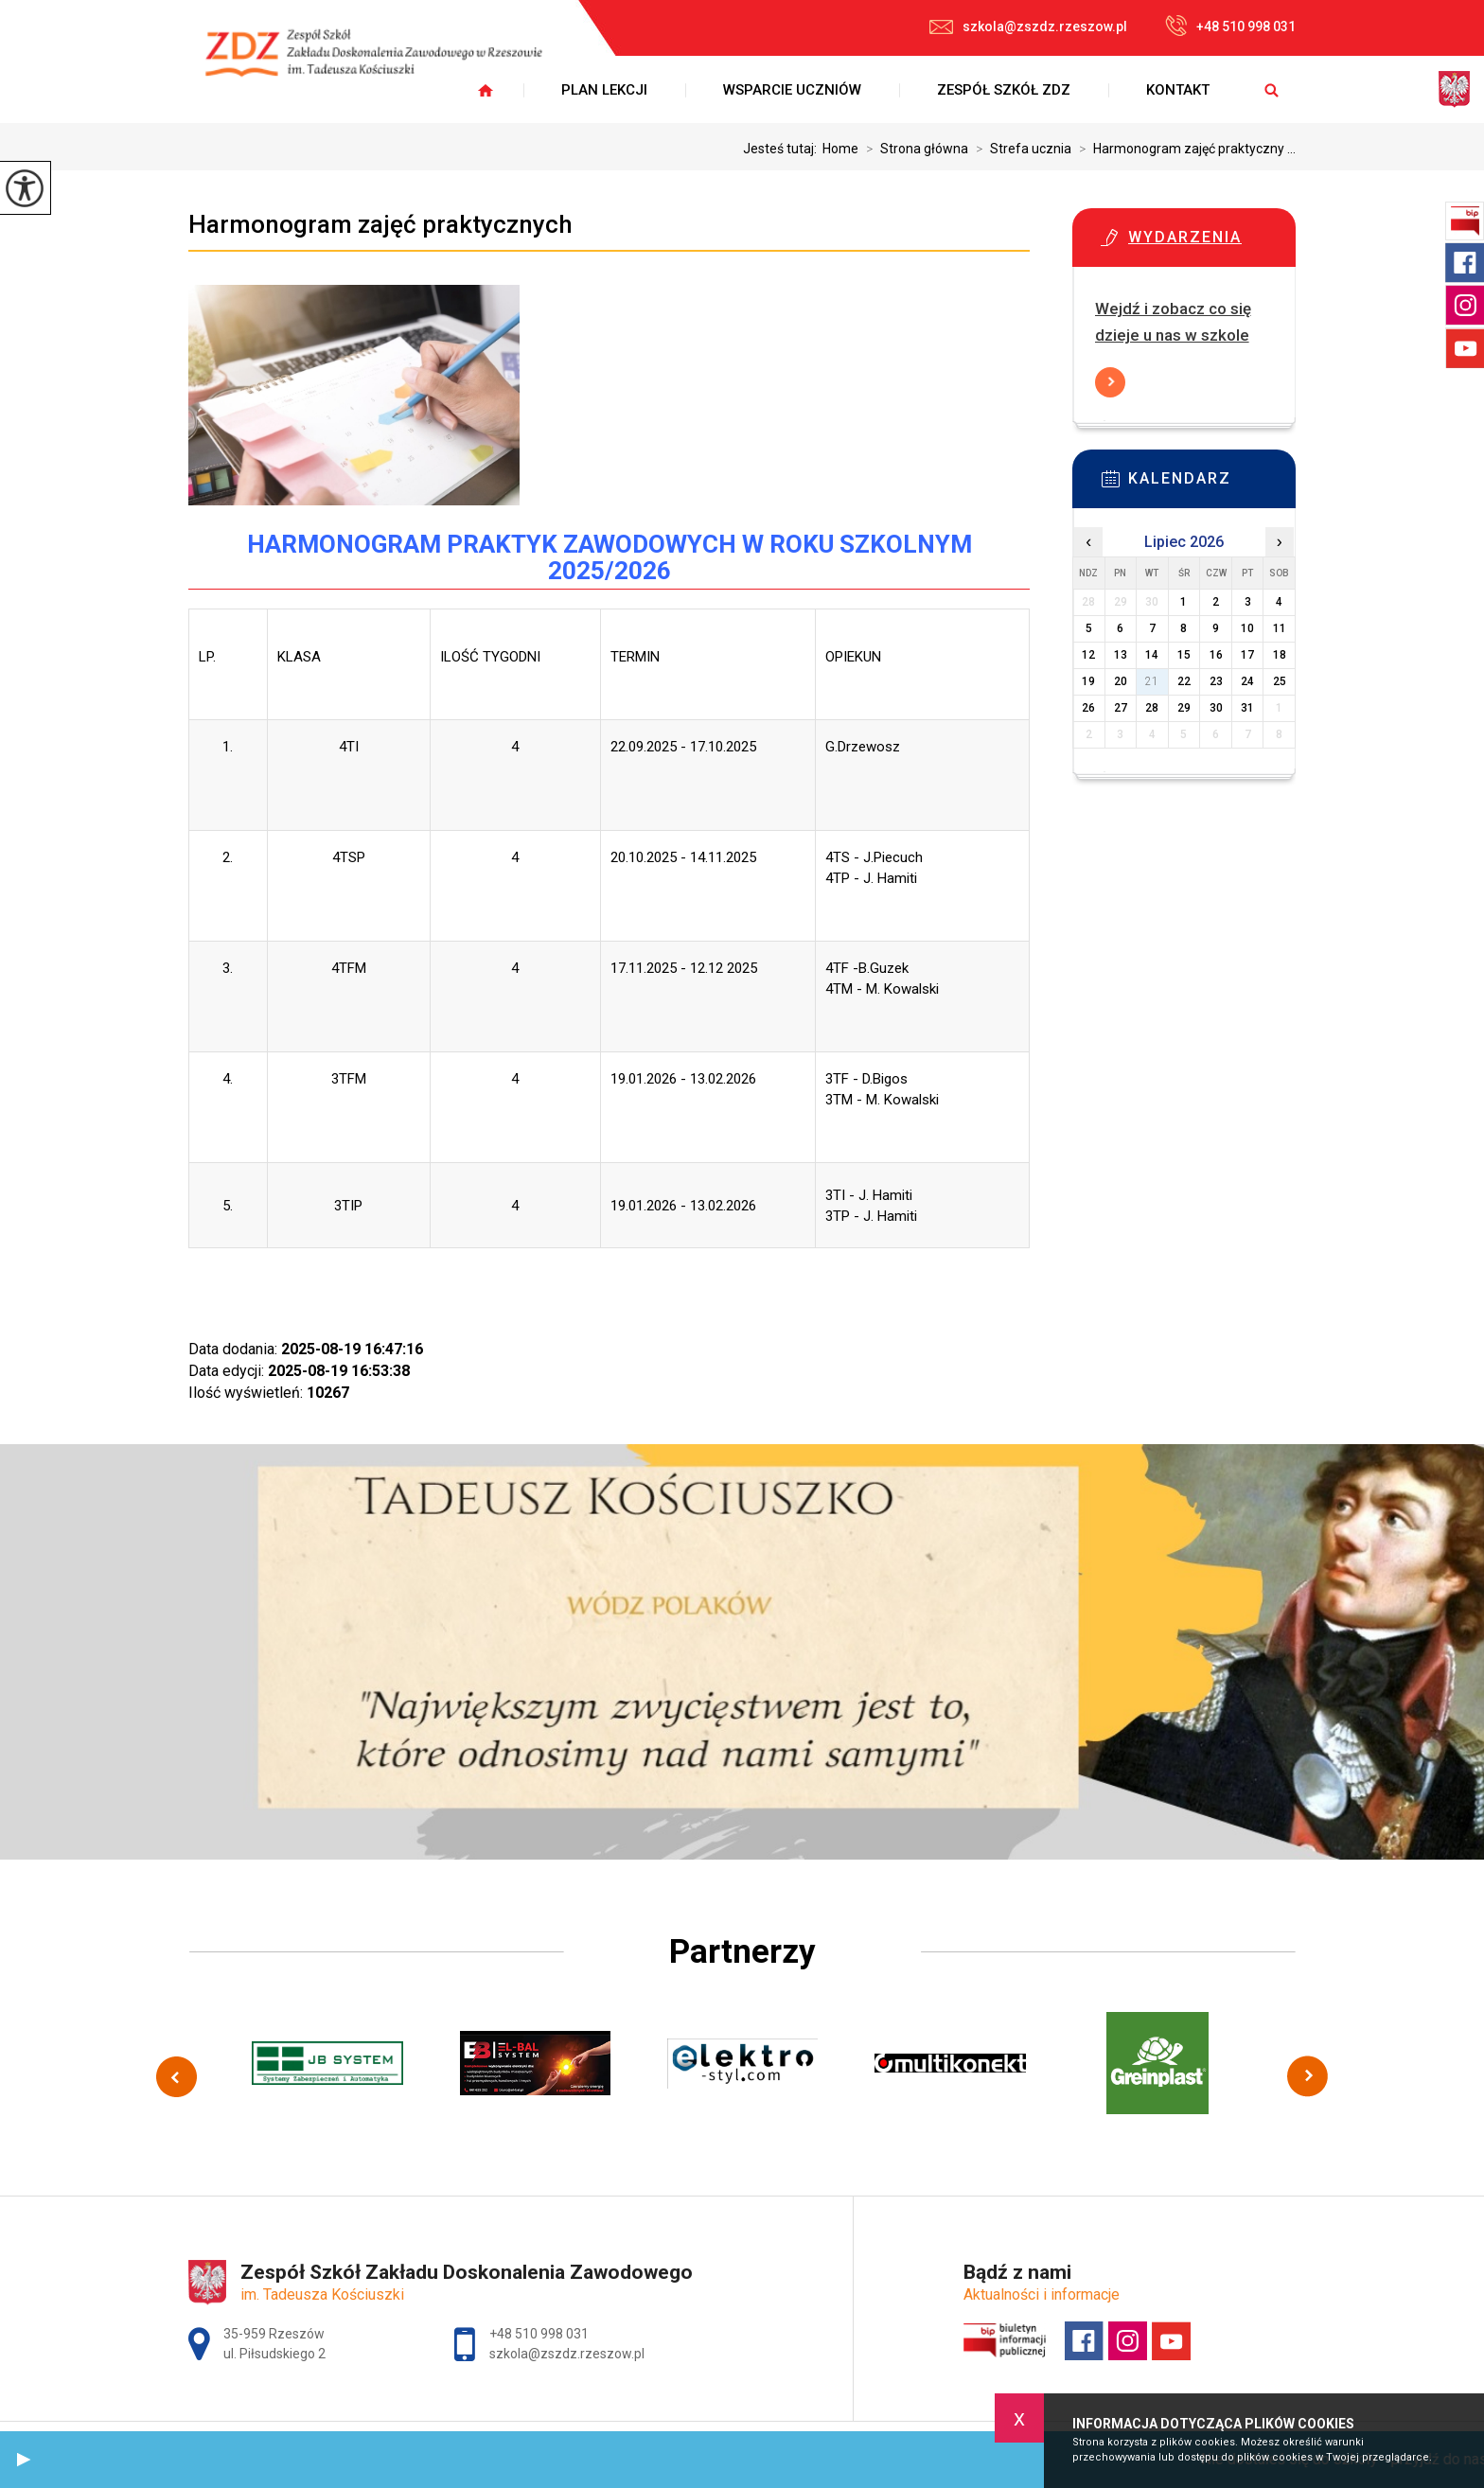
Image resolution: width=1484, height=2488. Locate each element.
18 (1279, 655)
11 (1279, 628)
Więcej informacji (1110, 382)
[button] (23, 2459)
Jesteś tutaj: (782, 148)
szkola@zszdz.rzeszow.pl (1028, 26)
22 (1184, 681)
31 (1247, 708)
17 (1247, 655)
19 (1088, 681)
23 (1216, 681)
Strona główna (913, 148)
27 (1120, 708)
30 (1216, 708)
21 (1151, 681)
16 (1216, 655)
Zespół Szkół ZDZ (1003, 89)
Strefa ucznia (1019, 148)
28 (1151, 708)
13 (1120, 655)
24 (1247, 681)
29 (1184, 708)
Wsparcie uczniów (792, 89)
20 (1120, 681)
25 (1279, 681)
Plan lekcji (604, 89)
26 (1088, 708)
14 (1151, 655)
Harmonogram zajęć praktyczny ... (1183, 148)
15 (1184, 655)
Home (840, 148)
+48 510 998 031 (1230, 25)
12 (1088, 655)
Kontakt (1178, 89)
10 (1247, 628)
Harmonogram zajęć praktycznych (380, 224)
